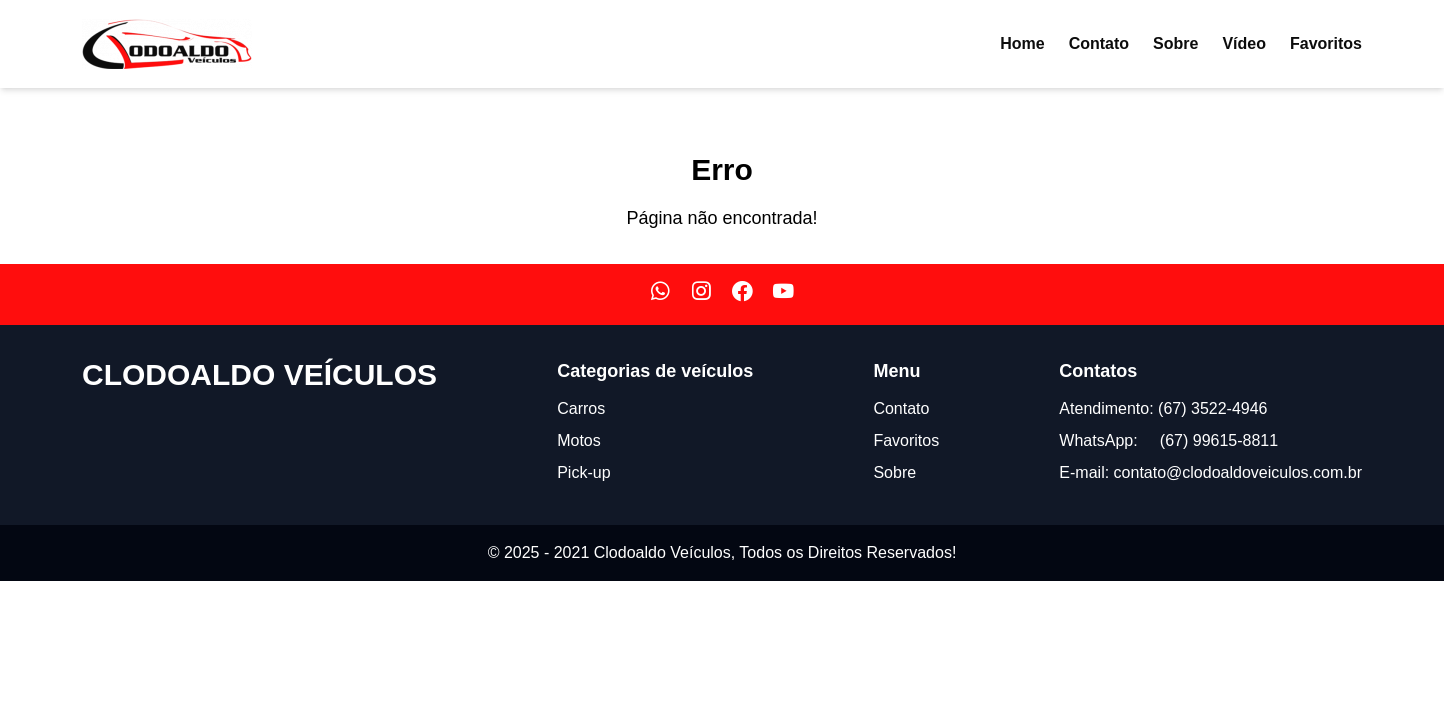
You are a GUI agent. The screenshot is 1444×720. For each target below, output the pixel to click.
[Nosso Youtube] (783, 294)
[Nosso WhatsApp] (660, 294)
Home (1022, 43)
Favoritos (1326, 43)
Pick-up (583, 472)
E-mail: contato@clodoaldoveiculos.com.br (1210, 472)
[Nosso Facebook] (742, 294)
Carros (581, 408)
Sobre (1175, 43)
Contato (1099, 43)
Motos (579, 440)
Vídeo (1244, 43)
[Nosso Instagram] (701, 294)
